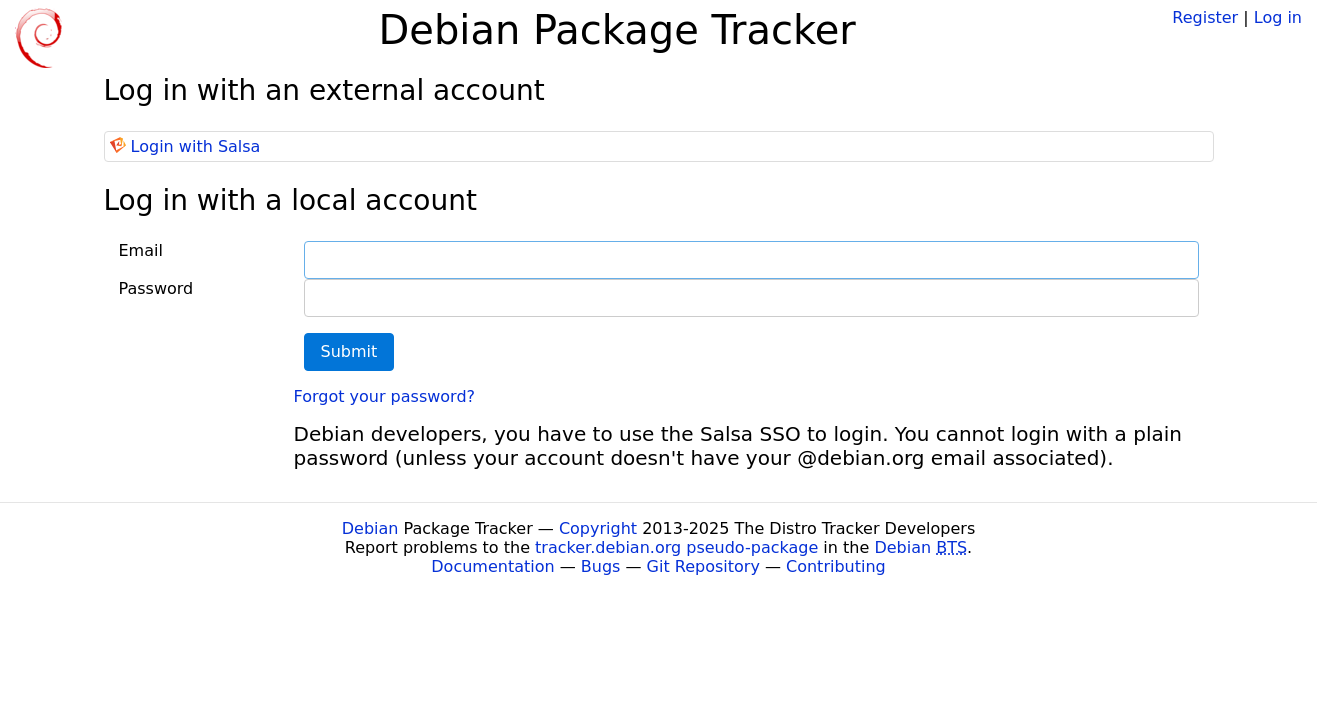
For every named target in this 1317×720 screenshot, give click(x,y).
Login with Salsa (196, 146)
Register (1205, 17)
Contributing (836, 566)
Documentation (492, 566)
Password (156, 288)
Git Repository (703, 566)
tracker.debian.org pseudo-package (676, 547)
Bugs (601, 566)
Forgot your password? (385, 396)
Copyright (598, 528)
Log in (1278, 17)
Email (141, 250)
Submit (349, 351)
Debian (370, 528)
